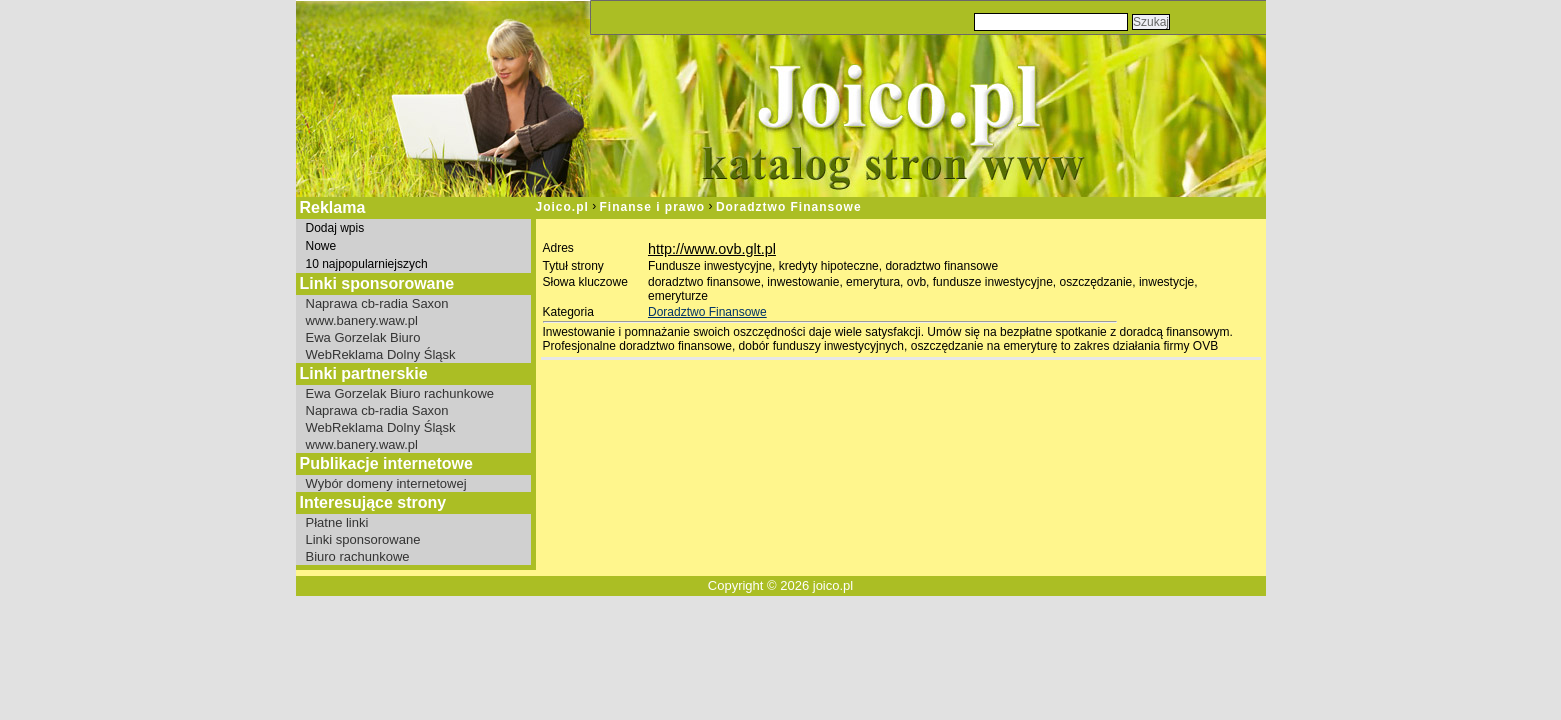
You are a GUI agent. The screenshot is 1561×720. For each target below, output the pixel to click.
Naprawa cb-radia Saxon (377, 303)
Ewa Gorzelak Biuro (363, 337)
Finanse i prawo (653, 207)
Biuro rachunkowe (358, 556)
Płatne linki (337, 522)
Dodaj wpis (335, 228)
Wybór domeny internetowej (386, 483)
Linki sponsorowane (363, 539)
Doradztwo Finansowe (789, 207)
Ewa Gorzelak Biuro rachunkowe (400, 393)
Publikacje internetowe (386, 463)
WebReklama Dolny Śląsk (381, 354)
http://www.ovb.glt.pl (712, 249)
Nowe (321, 246)
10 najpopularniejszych (367, 264)
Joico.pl (562, 207)
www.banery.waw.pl (362, 320)
